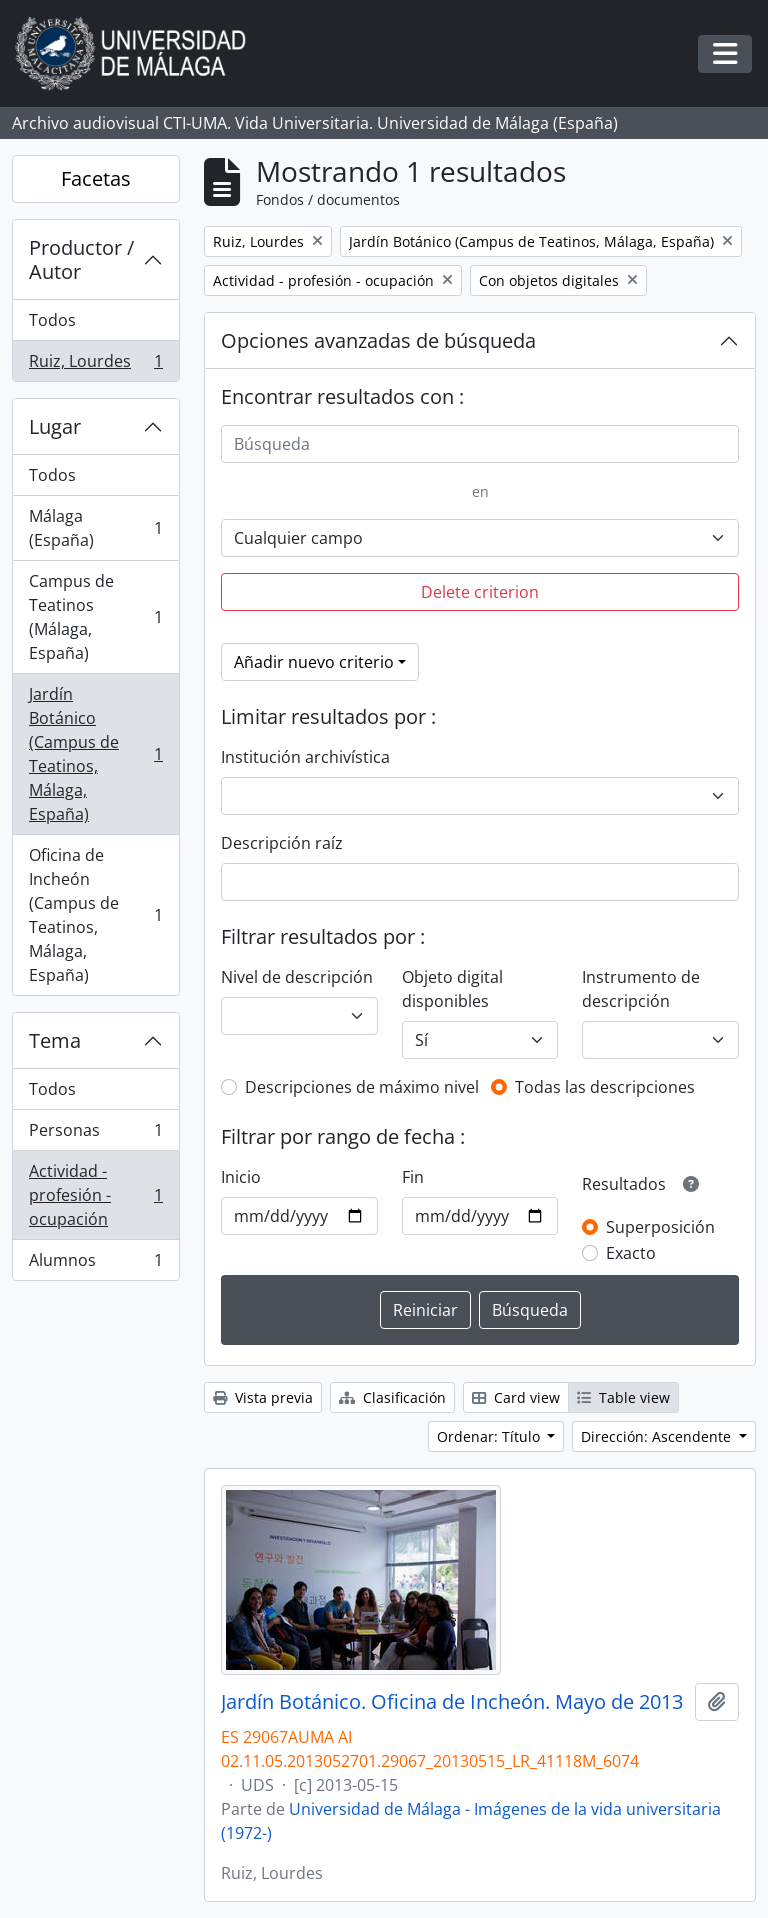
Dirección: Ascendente (658, 1436)
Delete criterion (480, 592)
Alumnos (95, 1264)
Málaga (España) (95, 528)
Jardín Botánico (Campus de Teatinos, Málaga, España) (95, 754)
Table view (623, 1397)
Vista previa (263, 1397)
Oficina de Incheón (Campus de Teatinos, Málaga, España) (95, 915)
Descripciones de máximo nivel (362, 1087)
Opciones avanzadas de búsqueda (378, 340)
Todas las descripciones (605, 1087)
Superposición (660, 1227)
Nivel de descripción (297, 977)
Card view (516, 1397)
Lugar (55, 426)
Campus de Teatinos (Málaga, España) (95, 617)
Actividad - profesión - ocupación (95, 1195)
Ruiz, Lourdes (95, 365)
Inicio (241, 1177)
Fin (413, 1177)
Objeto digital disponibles (452, 989)
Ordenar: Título (490, 1436)
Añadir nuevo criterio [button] (314, 662)
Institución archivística (305, 757)
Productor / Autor (81, 259)
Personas (95, 1134)
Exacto (631, 1253)
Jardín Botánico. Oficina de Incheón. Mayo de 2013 (452, 1702)
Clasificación (392, 1397)
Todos (52, 320)
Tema (55, 1040)
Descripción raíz (282, 843)
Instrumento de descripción (641, 989)
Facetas (96, 178)
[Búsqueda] (480, 444)
